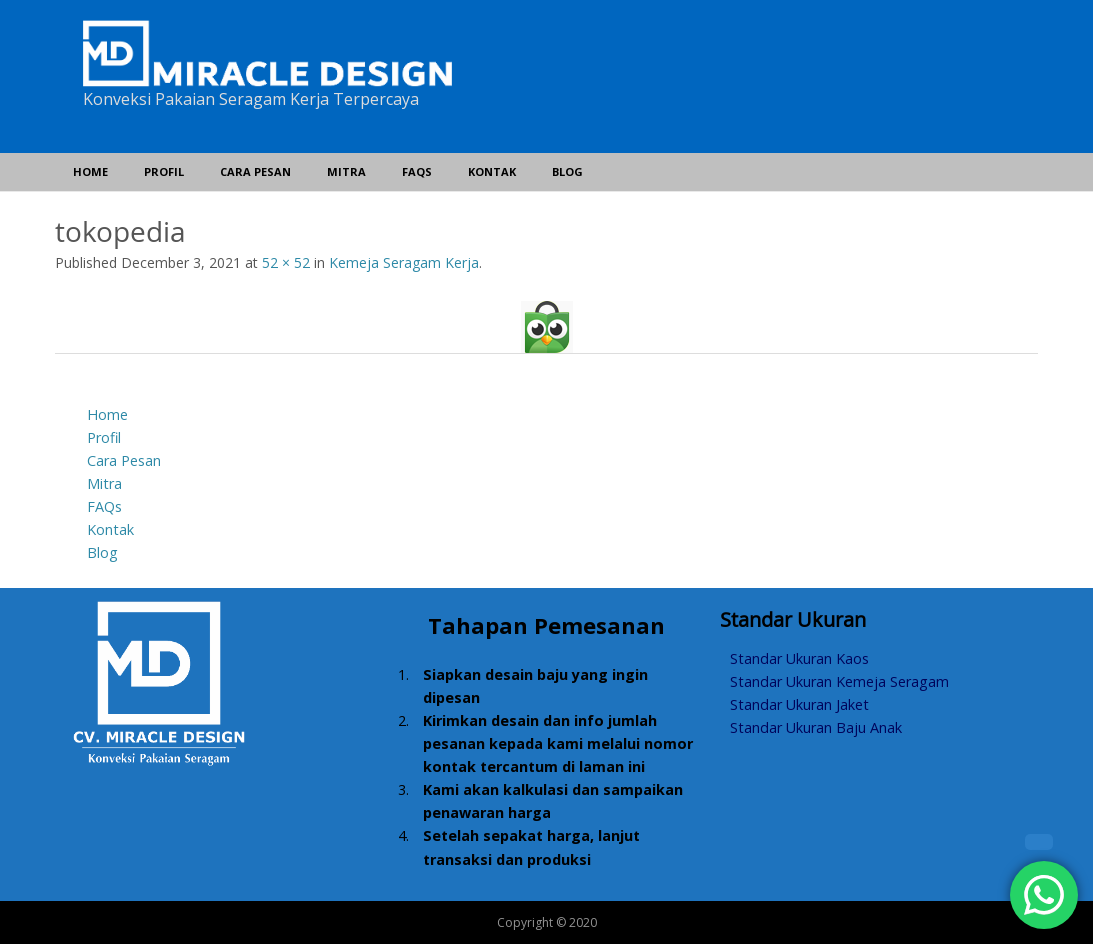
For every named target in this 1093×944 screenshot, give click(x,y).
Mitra (346, 171)
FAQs (417, 171)
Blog (567, 171)
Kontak (492, 171)
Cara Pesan (255, 171)
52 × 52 (286, 262)
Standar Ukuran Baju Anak (816, 727)
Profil (164, 171)
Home (90, 171)
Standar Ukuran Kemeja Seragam (839, 681)
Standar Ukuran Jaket (799, 704)
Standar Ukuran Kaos (799, 658)
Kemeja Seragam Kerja (404, 262)
